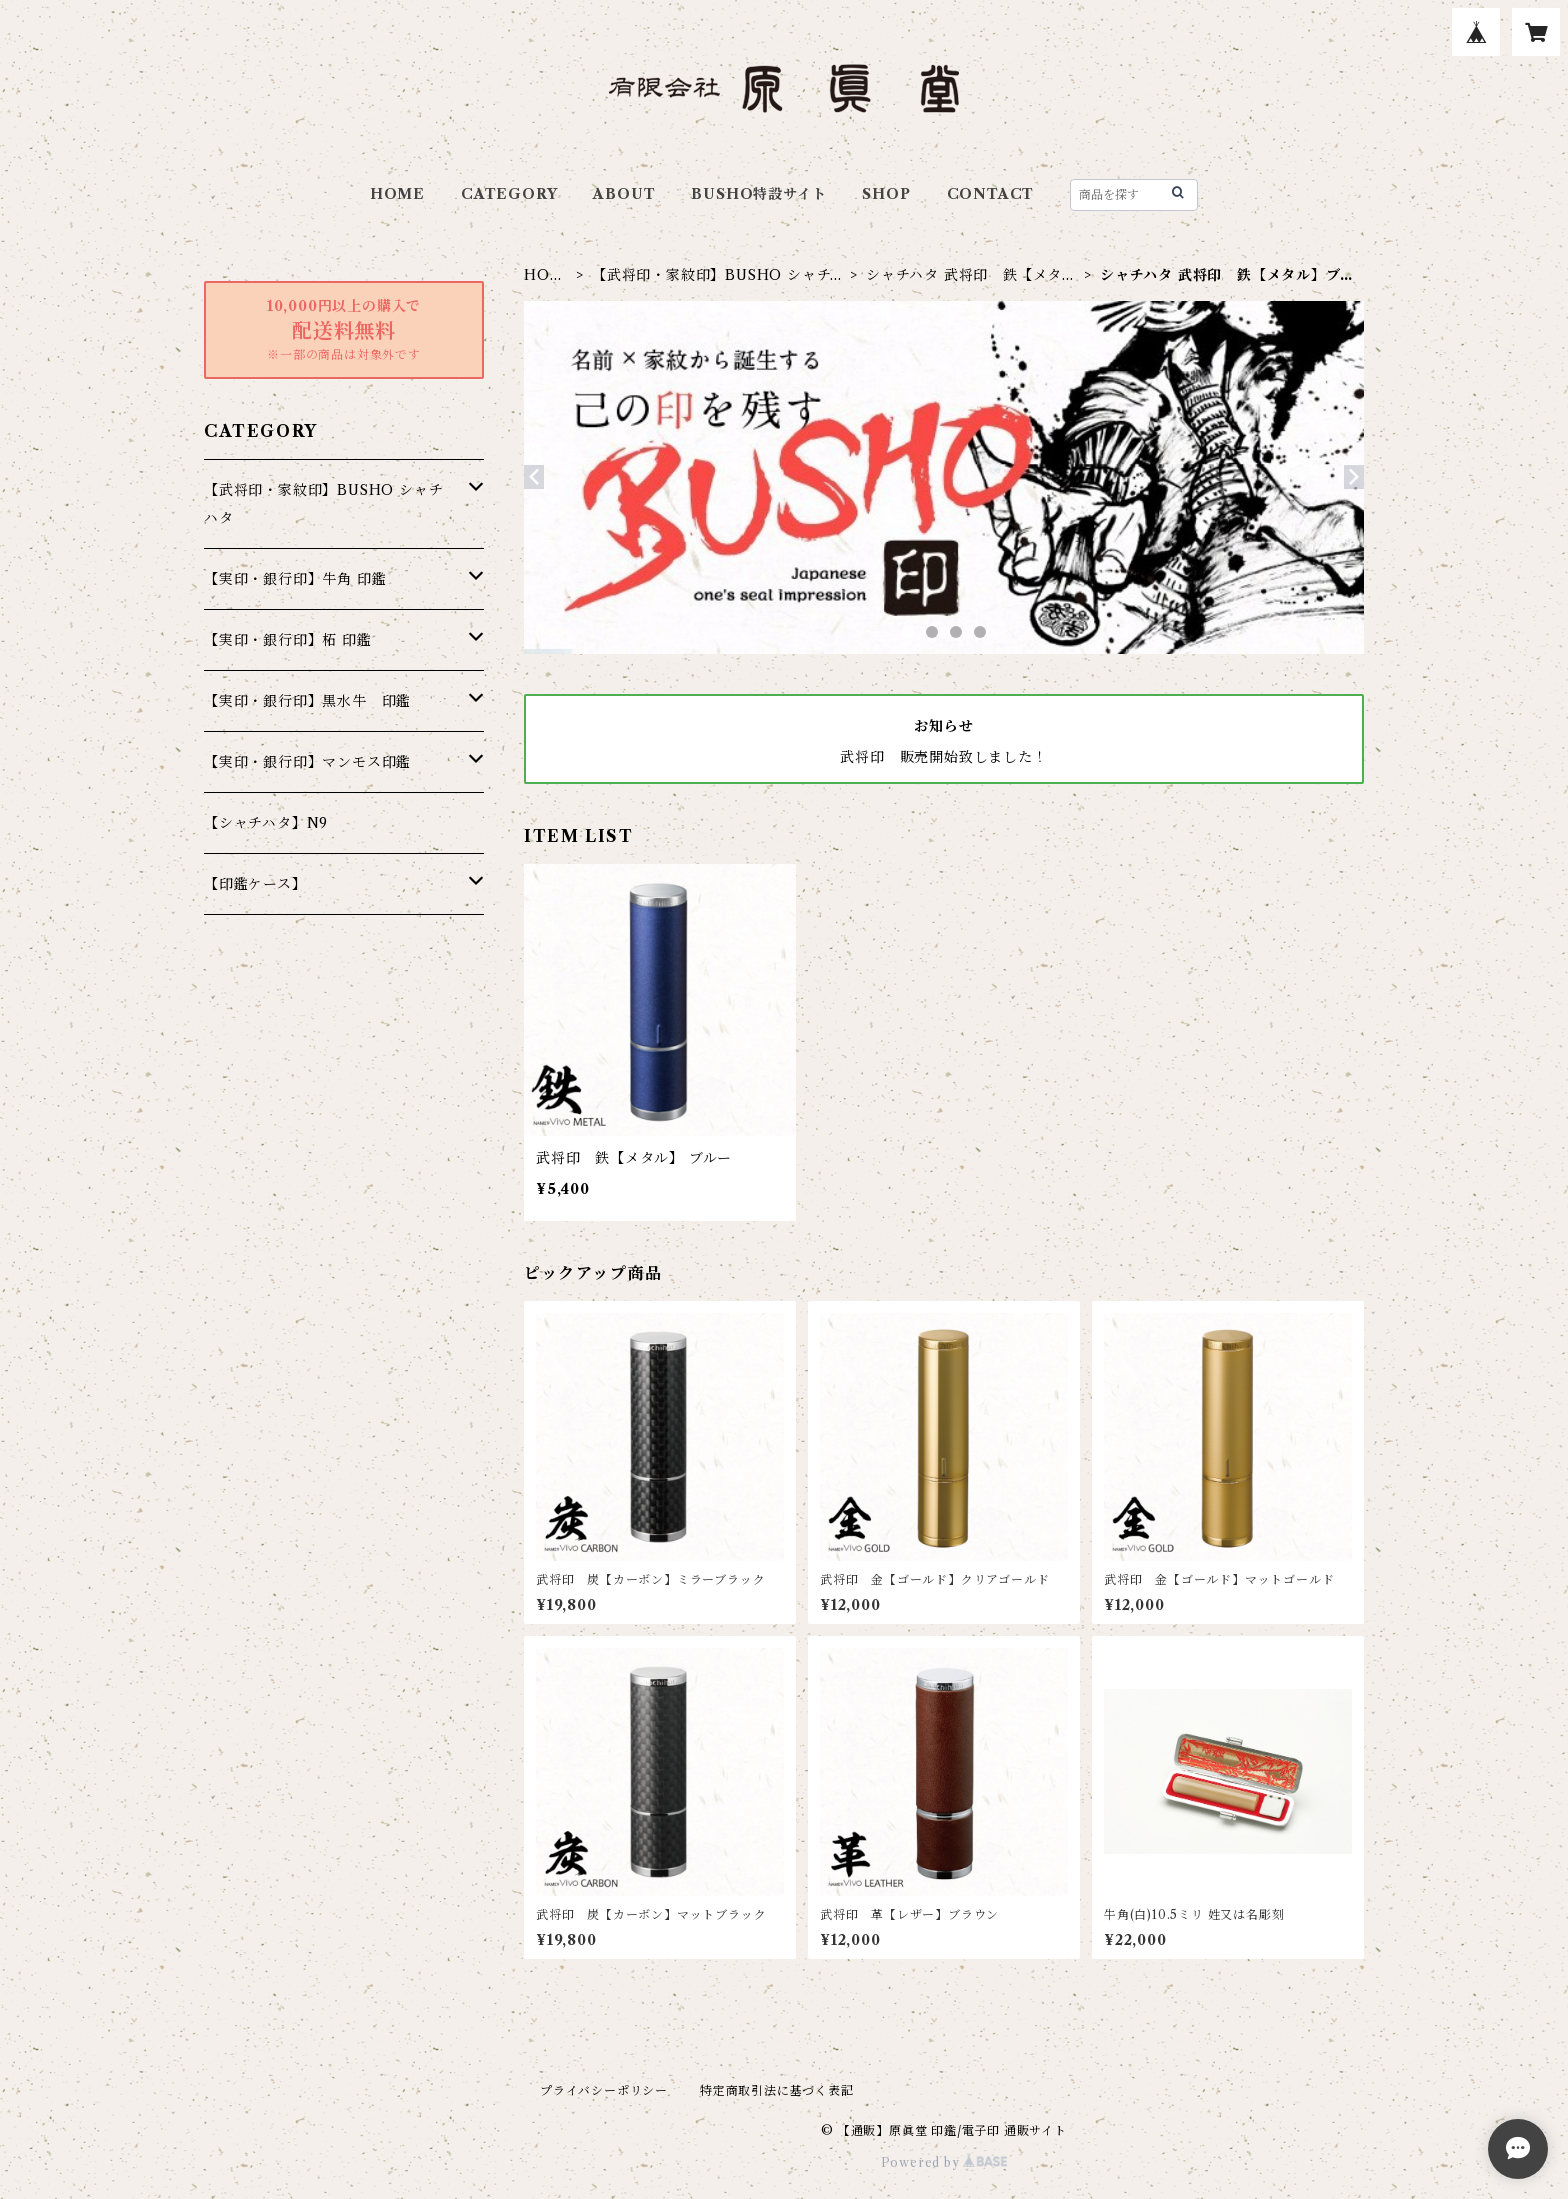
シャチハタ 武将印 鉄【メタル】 (964, 275)
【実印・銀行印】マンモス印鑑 (307, 762)
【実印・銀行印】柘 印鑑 (288, 640)
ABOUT (624, 194)
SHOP (886, 194)
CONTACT (991, 194)
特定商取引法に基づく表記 (777, 2090)
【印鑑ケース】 (255, 884)
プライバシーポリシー (604, 2090)
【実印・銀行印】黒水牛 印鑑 (307, 701)
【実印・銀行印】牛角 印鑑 (295, 579)
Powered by (944, 2162)
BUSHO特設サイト (758, 194)
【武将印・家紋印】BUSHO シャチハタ (718, 275)
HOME (397, 194)
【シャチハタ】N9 (266, 823)
